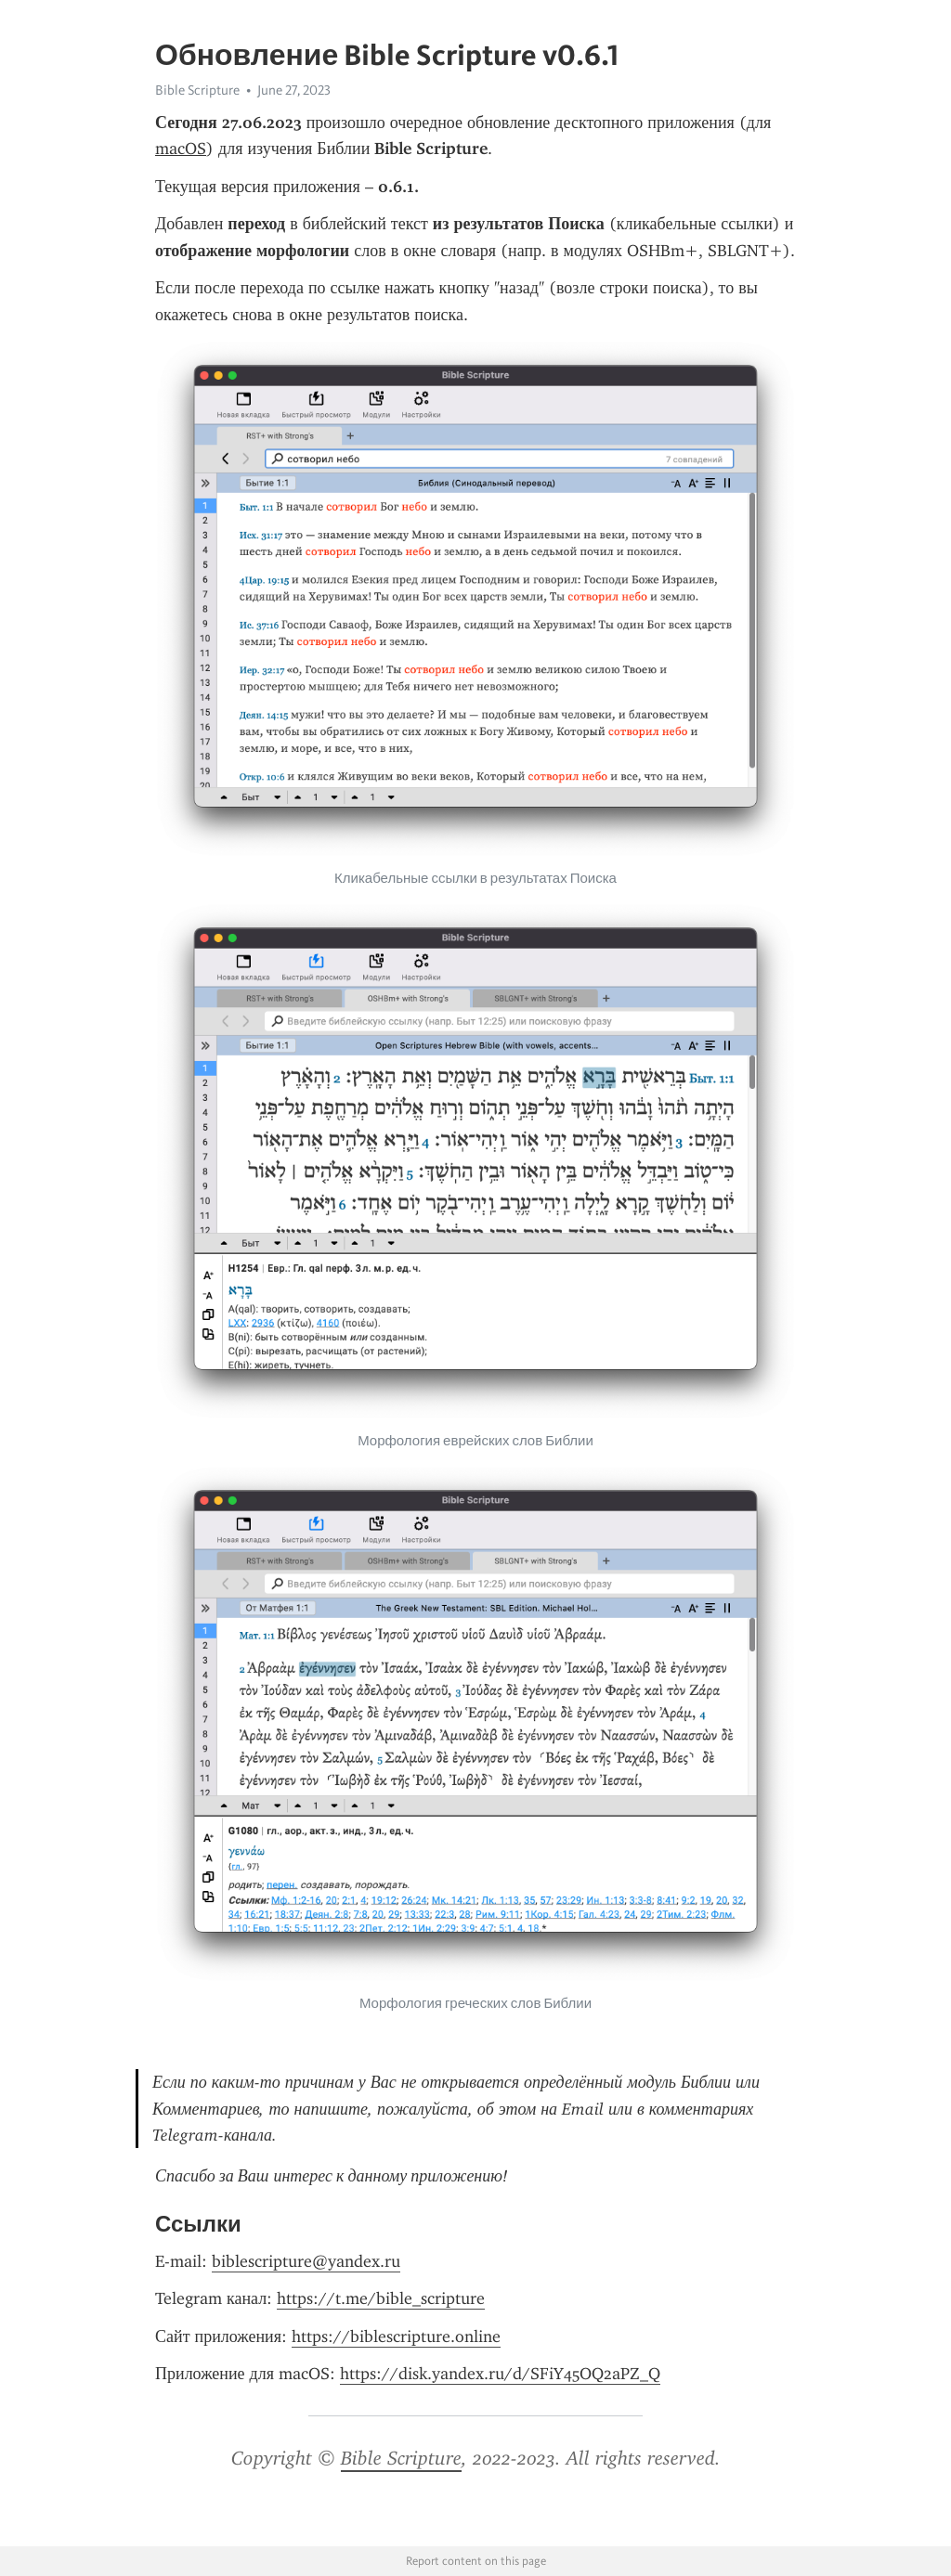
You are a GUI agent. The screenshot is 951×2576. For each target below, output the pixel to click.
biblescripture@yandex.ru (306, 2261)
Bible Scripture (197, 90)
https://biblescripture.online (396, 2336)
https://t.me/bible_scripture (381, 2298)
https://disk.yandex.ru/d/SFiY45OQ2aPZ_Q (500, 2373)
